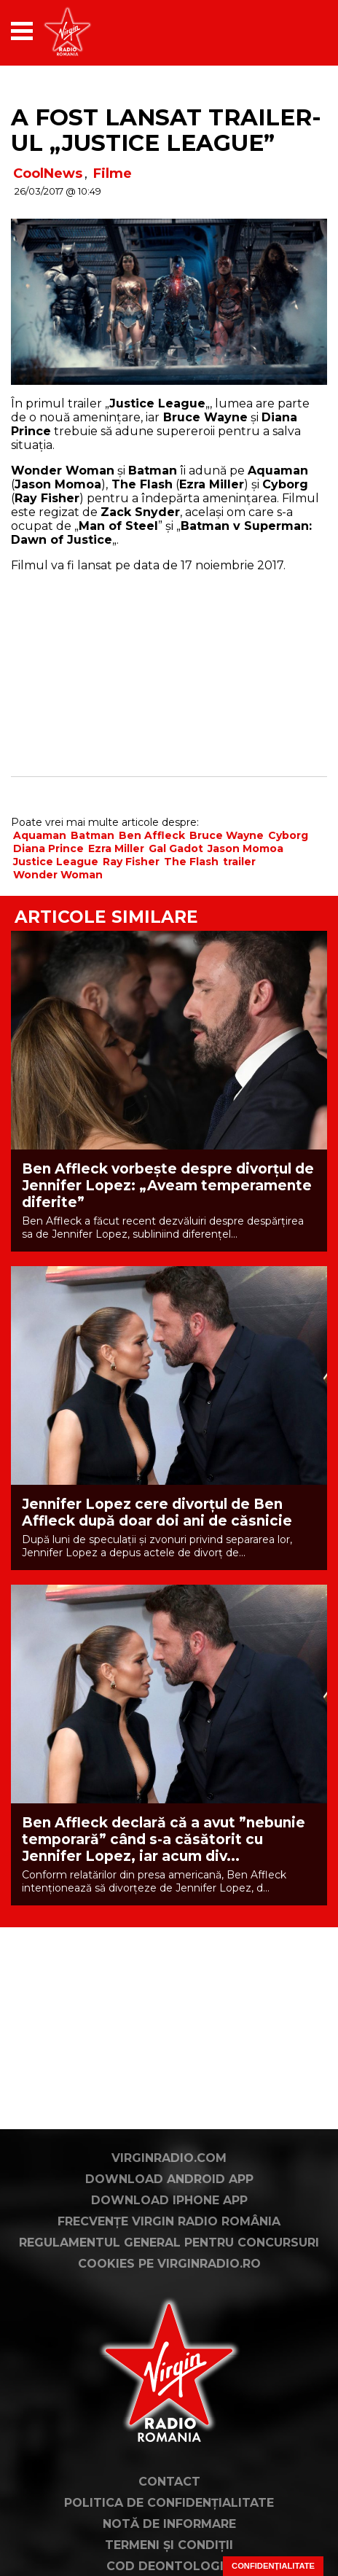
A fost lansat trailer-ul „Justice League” (166, 130)
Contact (169, 2482)
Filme (112, 173)
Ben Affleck (152, 835)
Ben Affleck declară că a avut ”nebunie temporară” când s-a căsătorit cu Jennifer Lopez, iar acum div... (163, 1839)
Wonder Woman (58, 874)
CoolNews (47, 173)
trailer (239, 861)
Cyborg (288, 835)
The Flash (191, 861)
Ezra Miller (116, 848)
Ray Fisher (131, 861)
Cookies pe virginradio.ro (169, 2264)
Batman (92, 835)
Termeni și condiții (169, 2545)
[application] (290, 31)
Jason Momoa (245, 848)
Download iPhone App (169, 2200)
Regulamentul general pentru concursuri (169, 2242)
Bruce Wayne (226, 835)
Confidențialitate (273, 2565)
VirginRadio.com (169, 2158)
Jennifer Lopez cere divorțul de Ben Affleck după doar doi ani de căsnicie (157, 1512)
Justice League (55, 861)
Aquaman (39, 835)
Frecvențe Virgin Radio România (169, 2221)
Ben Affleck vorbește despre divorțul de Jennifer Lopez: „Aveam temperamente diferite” (168, 1185)
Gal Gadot (176, 848)
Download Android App (169, 2179)
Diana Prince (48, 848)
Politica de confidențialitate (169, 2503)
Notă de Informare (169, 2524)
